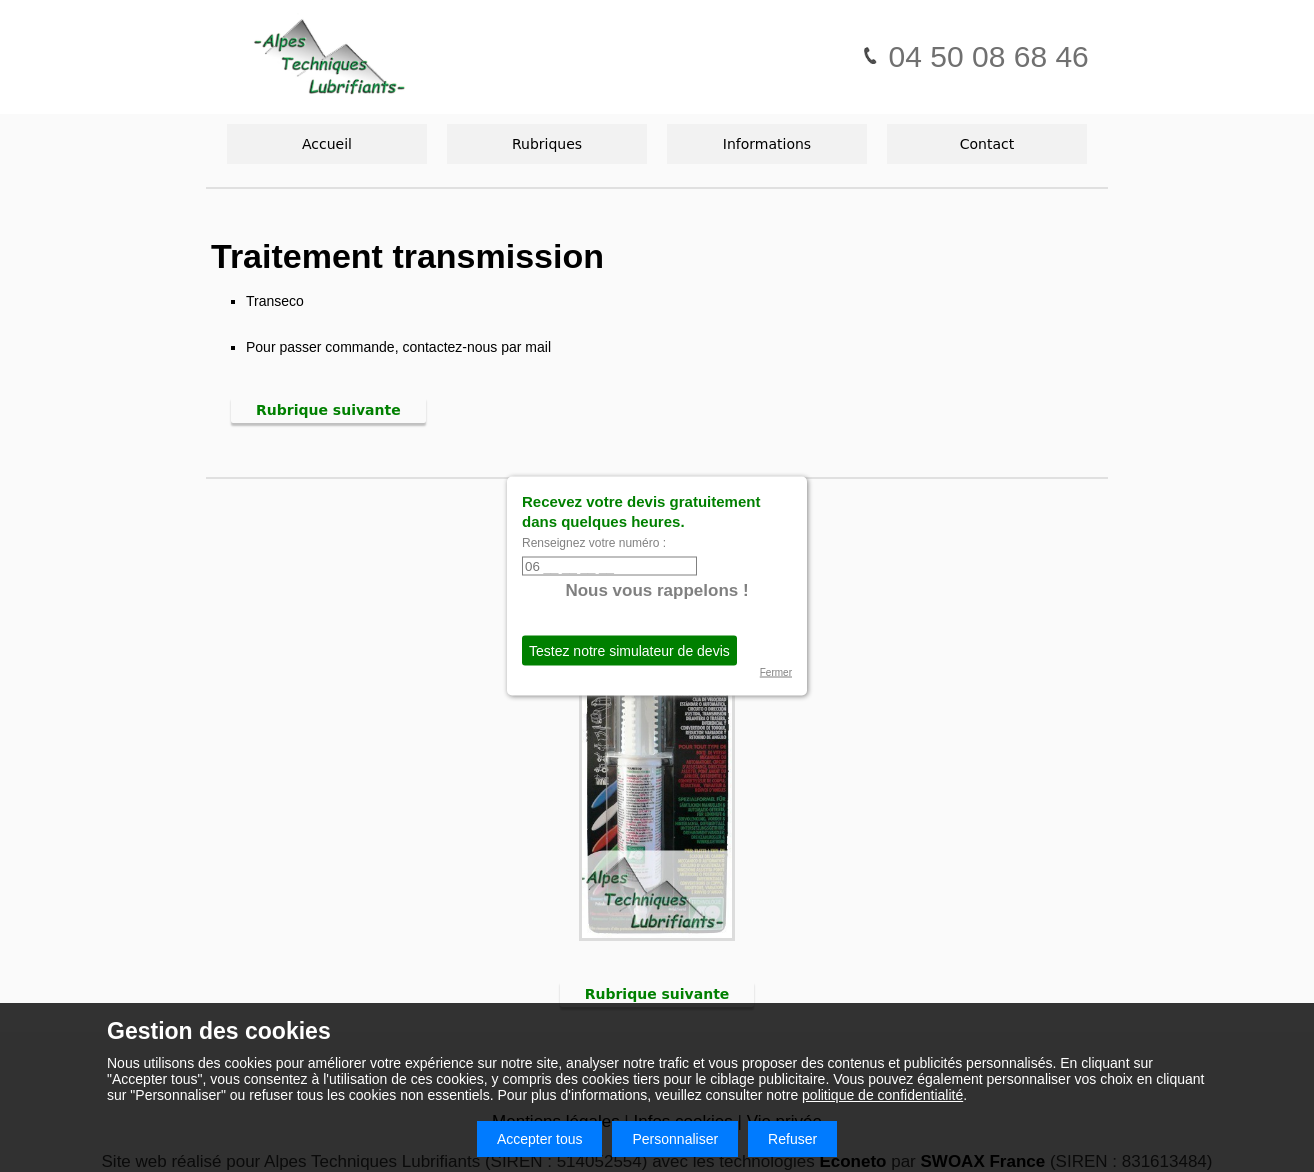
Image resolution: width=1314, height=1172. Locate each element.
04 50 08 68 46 (975, 56)
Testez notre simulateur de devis (629, 651)
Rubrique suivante (328, 410)
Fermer (776, 672)
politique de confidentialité (882, 1095)
